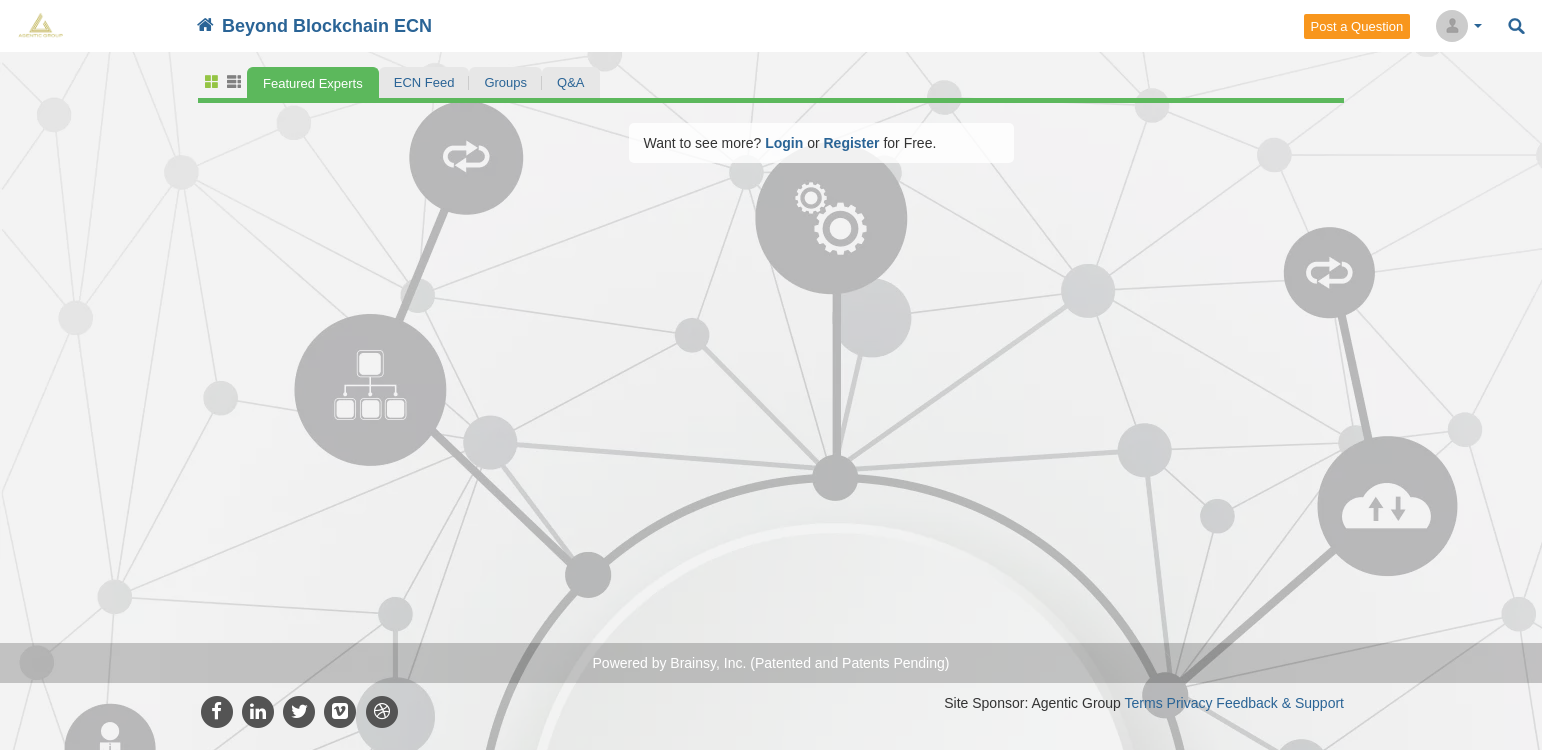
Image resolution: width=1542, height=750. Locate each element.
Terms (1144, 703)
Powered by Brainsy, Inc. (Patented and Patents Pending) (771, 663)
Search (1516, 26)
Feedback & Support (1280, 703)
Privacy (1190, 703)
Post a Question (1357, 26)
